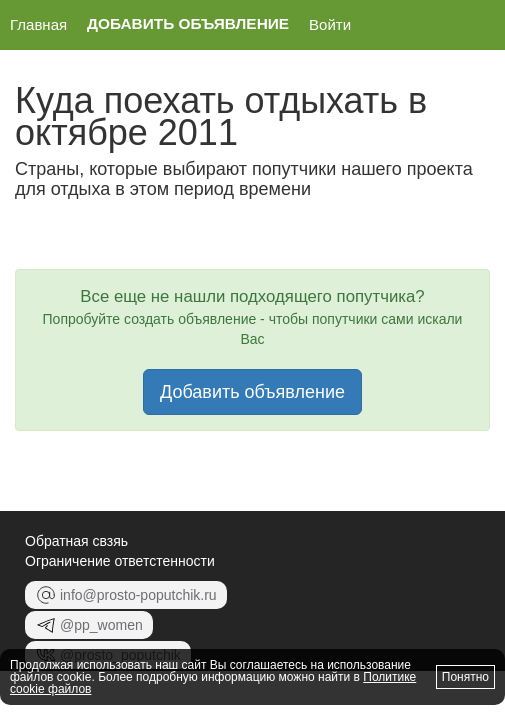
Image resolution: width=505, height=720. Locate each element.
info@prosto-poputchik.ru (126, 595)
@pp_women (89, 625)
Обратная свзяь (76, 541)
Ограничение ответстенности (120, 561)
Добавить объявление (188, 24)
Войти (330, 24)
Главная (38, 24)
